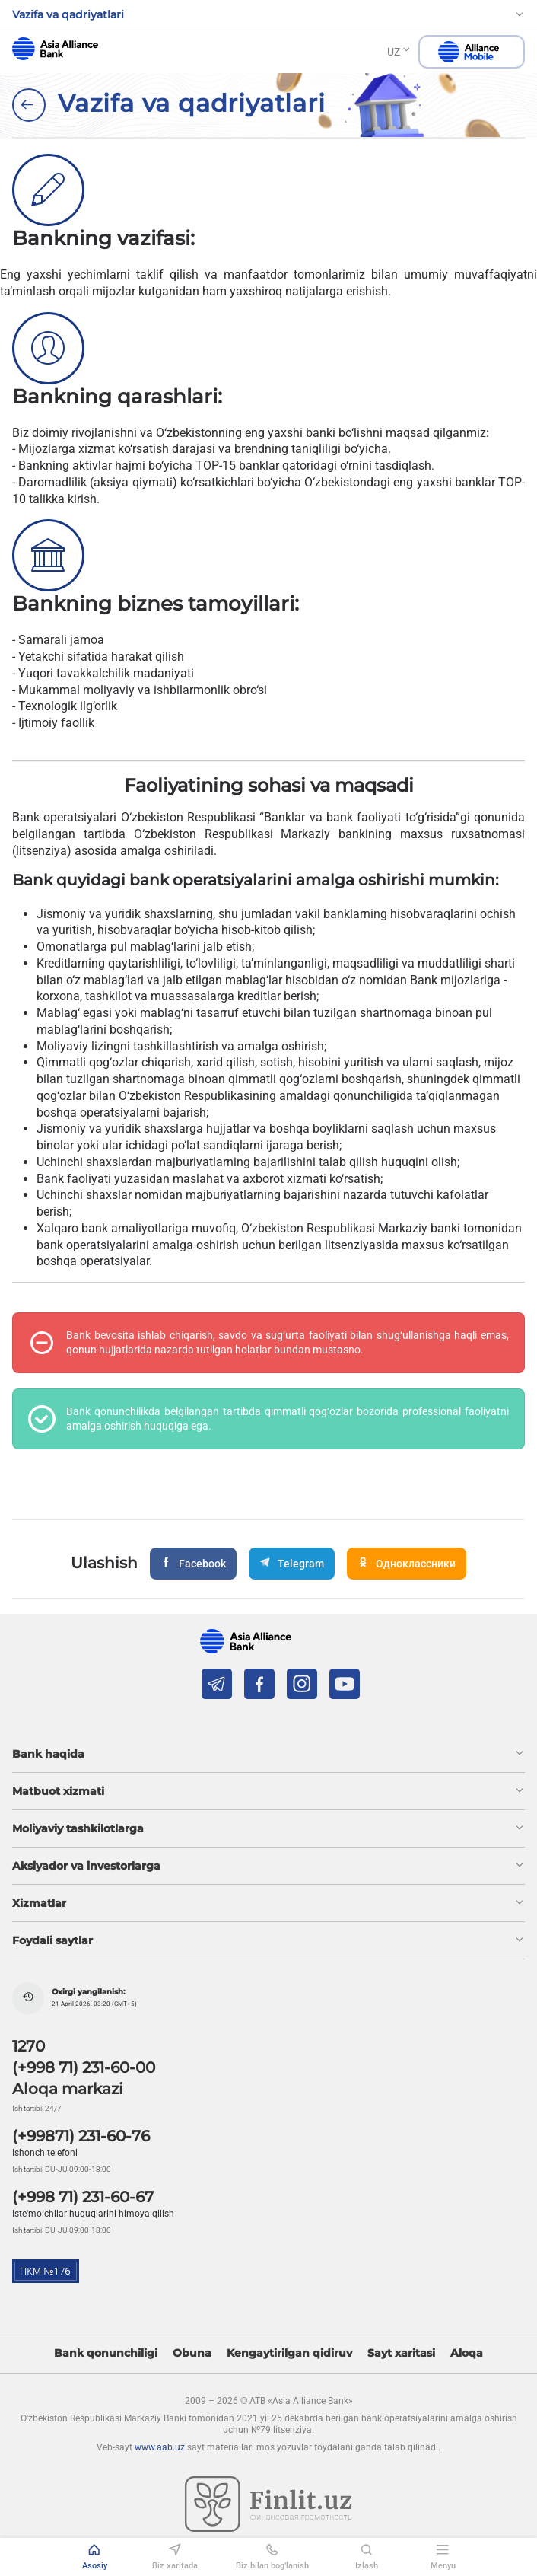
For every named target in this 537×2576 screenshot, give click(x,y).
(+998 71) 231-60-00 (83, 2067)
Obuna (192, 2353)
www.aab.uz (160, 2447)
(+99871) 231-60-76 (81, 2136)
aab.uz (55, 48)
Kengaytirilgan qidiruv (289, 2353)
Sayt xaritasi (401, 2353)
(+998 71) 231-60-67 (83, 2197)
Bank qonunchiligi (105, 2353)
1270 (28, 2046)
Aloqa (466, 2353)
